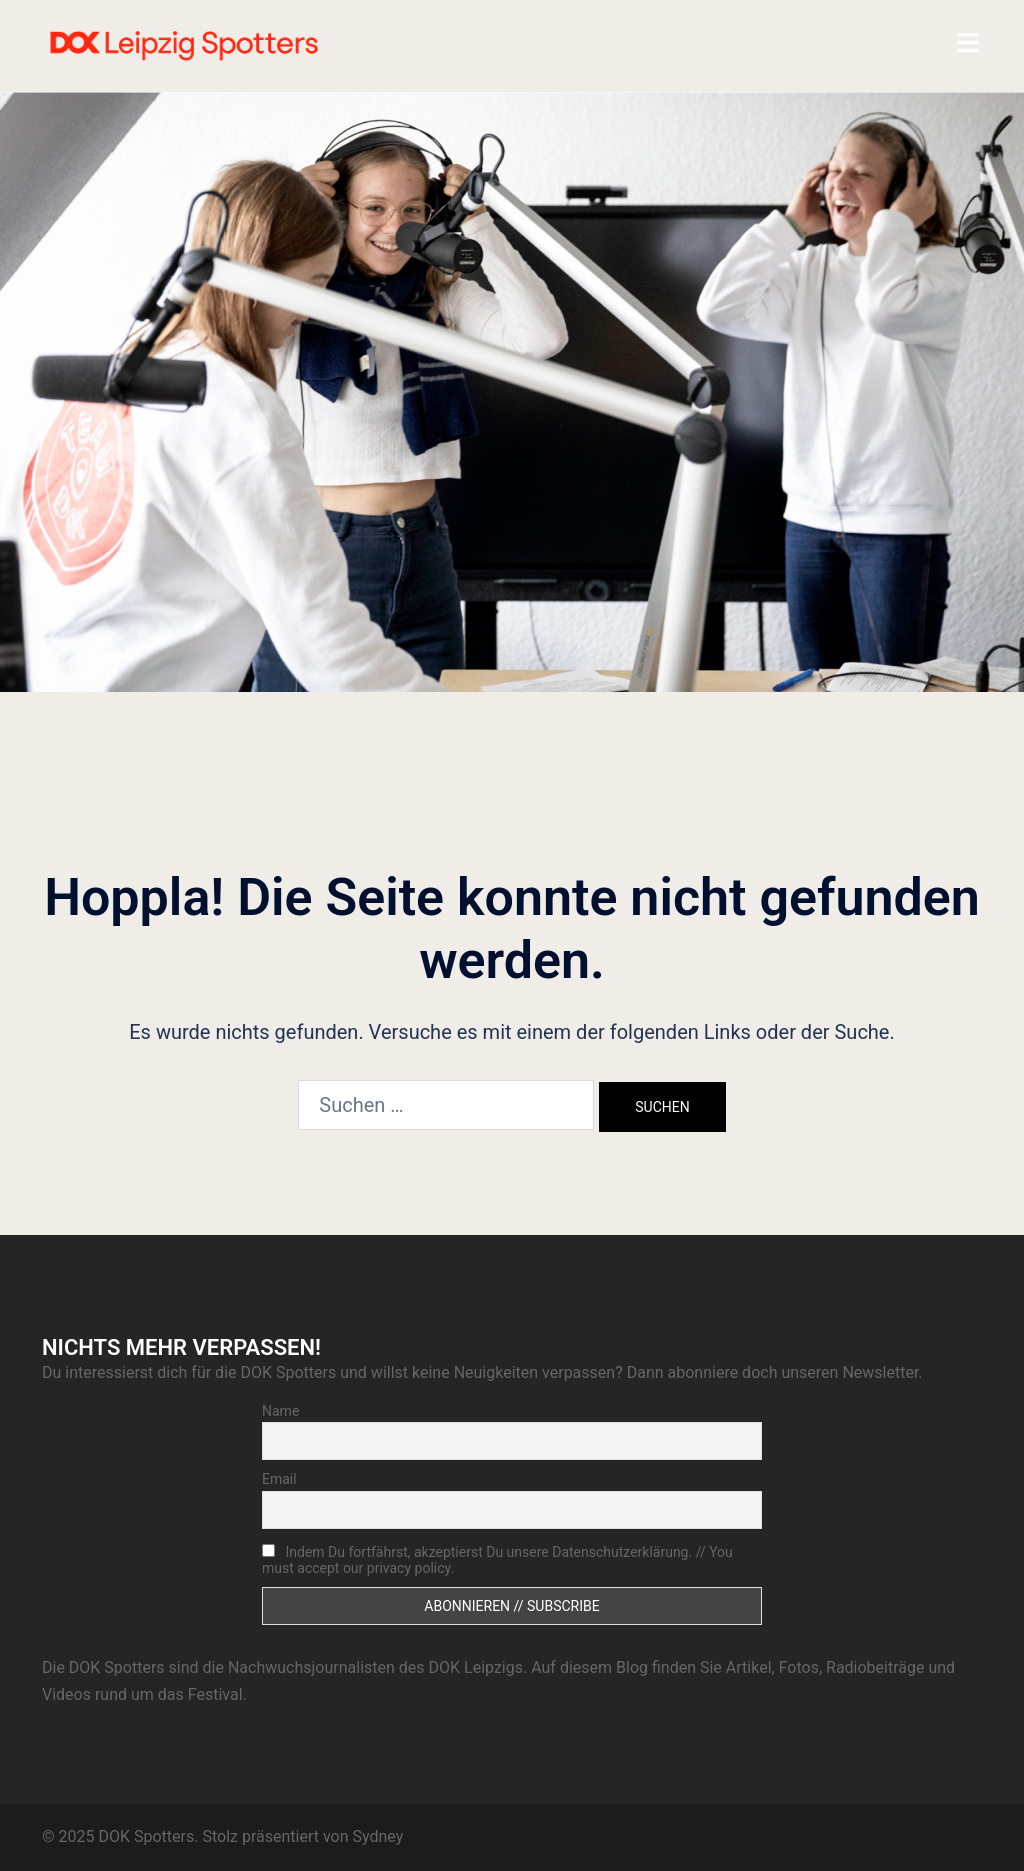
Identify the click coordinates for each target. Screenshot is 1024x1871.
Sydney (377, 1836)
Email (279, 1479)
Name (280, 1411)
